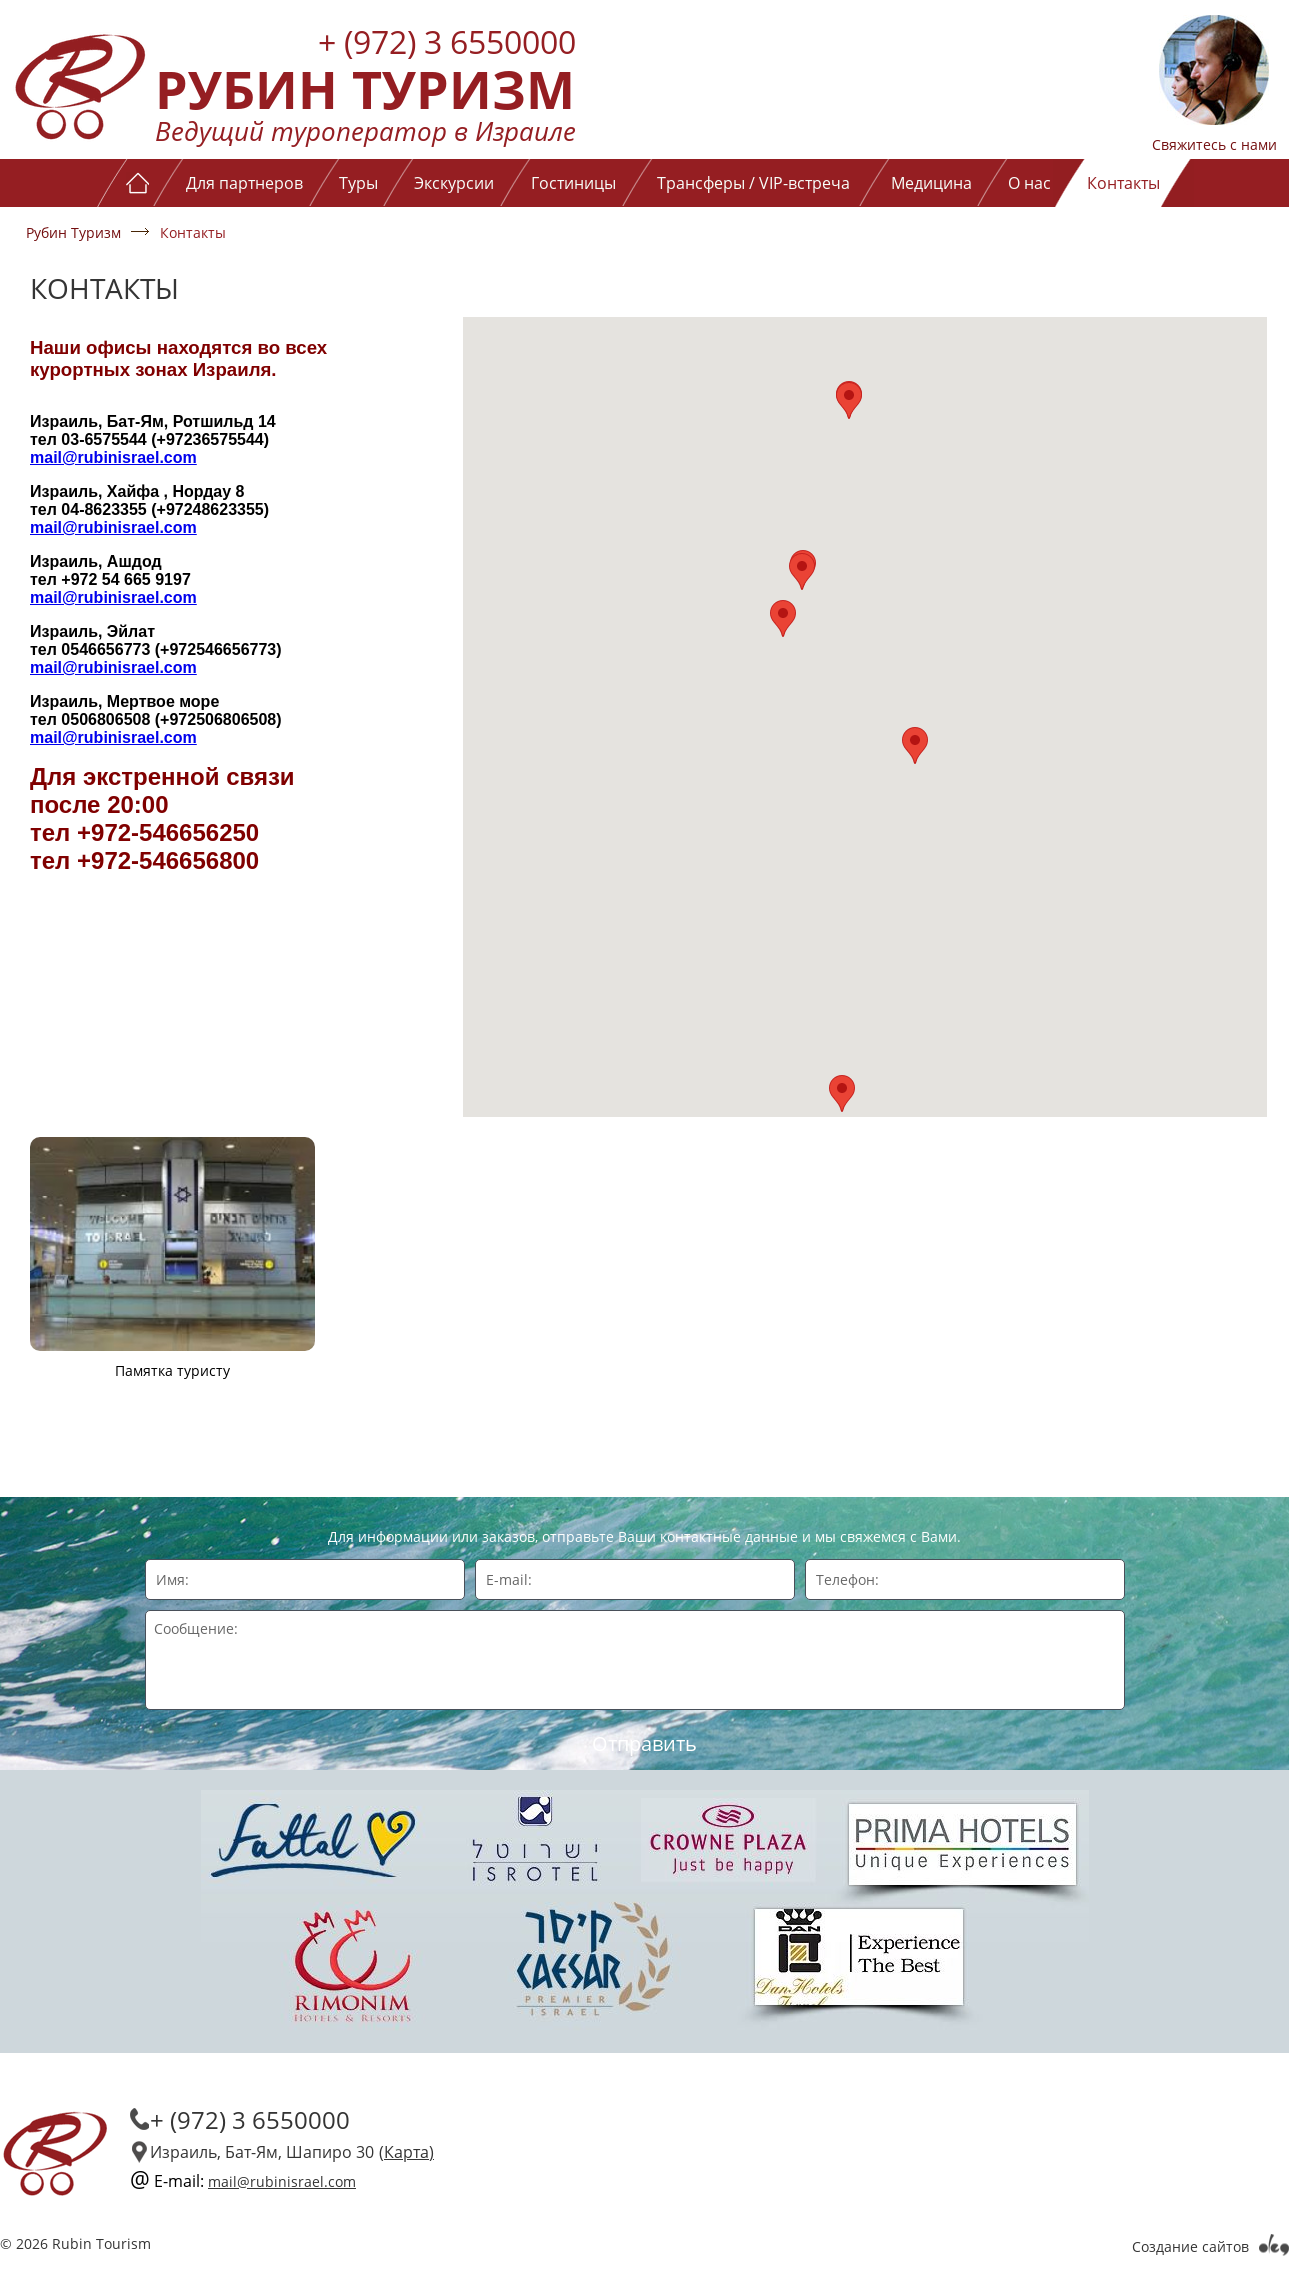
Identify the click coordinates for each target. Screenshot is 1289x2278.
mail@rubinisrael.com (113, 457)
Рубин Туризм (73, 232)
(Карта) (406, 2152)
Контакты (1123, 183)
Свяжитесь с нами (1214, 144)
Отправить (644, 1743)
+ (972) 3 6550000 (447, 41)
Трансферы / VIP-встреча (753, 183)
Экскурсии (454, 183)
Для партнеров (244, 183)
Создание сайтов (1190, 2246)
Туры (358, 183)
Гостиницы (573, 183)
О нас (1029, 183)
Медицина (931, 183)
